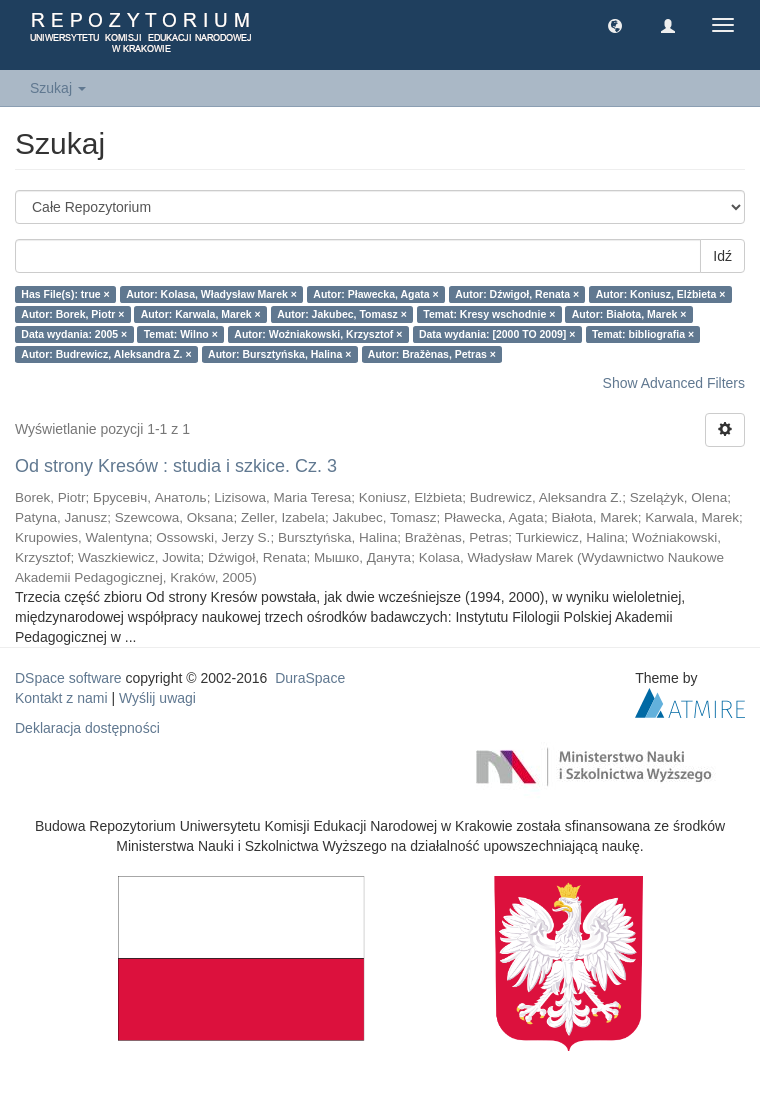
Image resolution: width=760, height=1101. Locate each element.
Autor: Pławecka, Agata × (375, 294)
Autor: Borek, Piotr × (72, 314)
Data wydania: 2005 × (74, 334)
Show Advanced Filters (674, 383)
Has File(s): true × (65, 294)
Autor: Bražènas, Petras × (432, 354)
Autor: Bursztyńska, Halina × (279, 354)
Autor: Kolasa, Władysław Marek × (211, 294)
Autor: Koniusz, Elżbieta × (661, 294)
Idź (722, 256)
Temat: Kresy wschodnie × (489, 314)
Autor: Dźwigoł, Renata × (517, 294)
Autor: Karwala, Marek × (201, 314)
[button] (615, 25)
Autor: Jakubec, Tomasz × (342, 314)
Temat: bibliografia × (643, 334)
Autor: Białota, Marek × (629, 314)
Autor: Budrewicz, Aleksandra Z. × (106, 354)
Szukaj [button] (58, 88)
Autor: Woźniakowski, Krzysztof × (318, 334)
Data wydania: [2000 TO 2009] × (497, 334)
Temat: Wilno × (181, 334)
